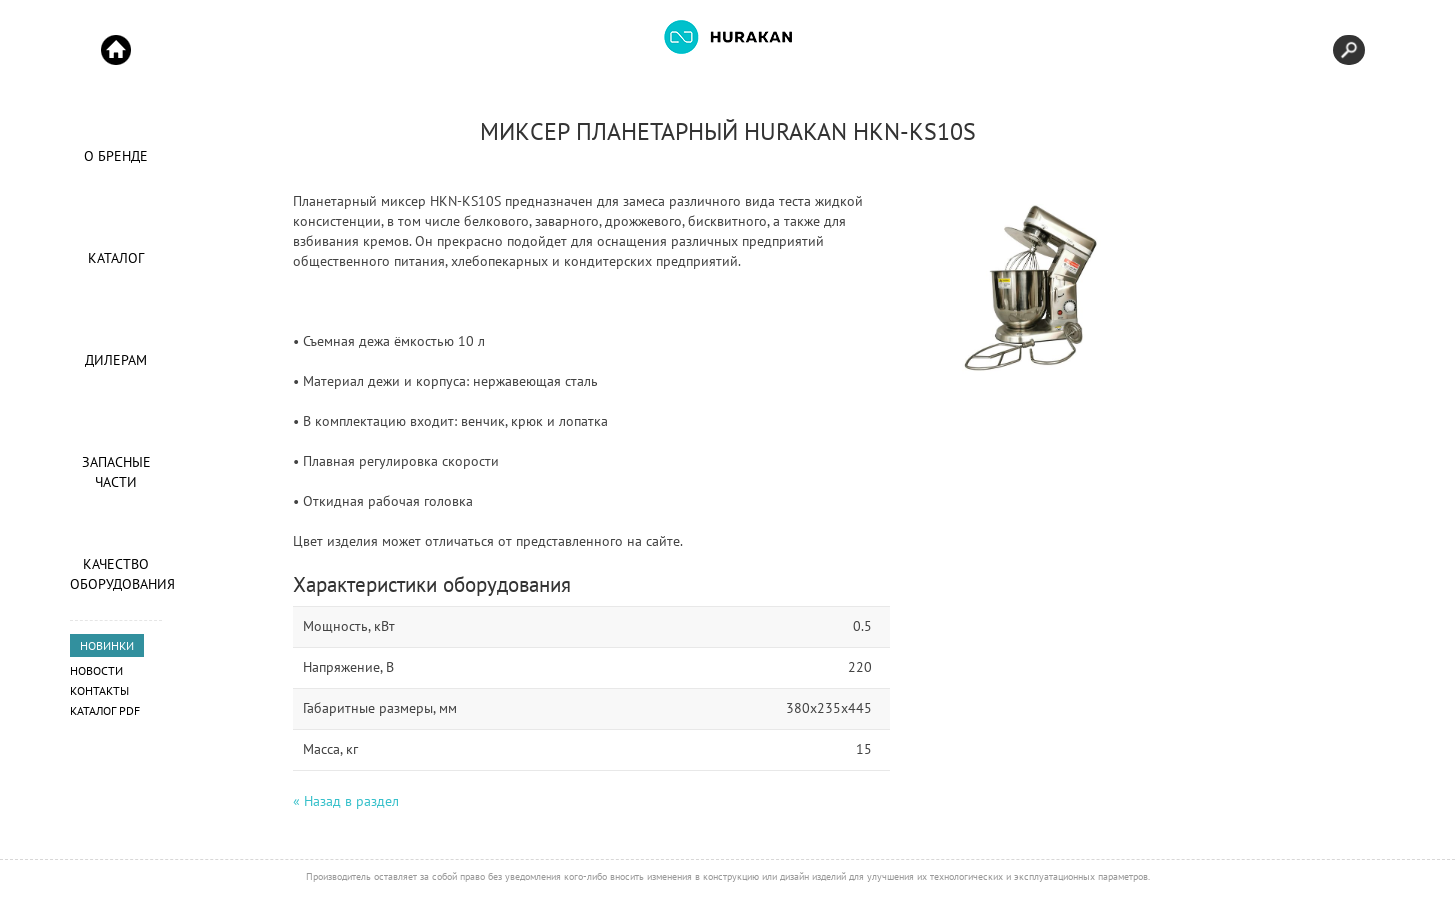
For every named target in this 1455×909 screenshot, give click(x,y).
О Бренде (116, 156)
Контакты (99, 690)
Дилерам (116, 360)
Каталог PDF (105, 710)
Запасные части (116, 472)
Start (116, 50)
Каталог (116, 258)
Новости (96, 670)
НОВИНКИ (107, 645)
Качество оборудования (116, 574)
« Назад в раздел (346, 801)
